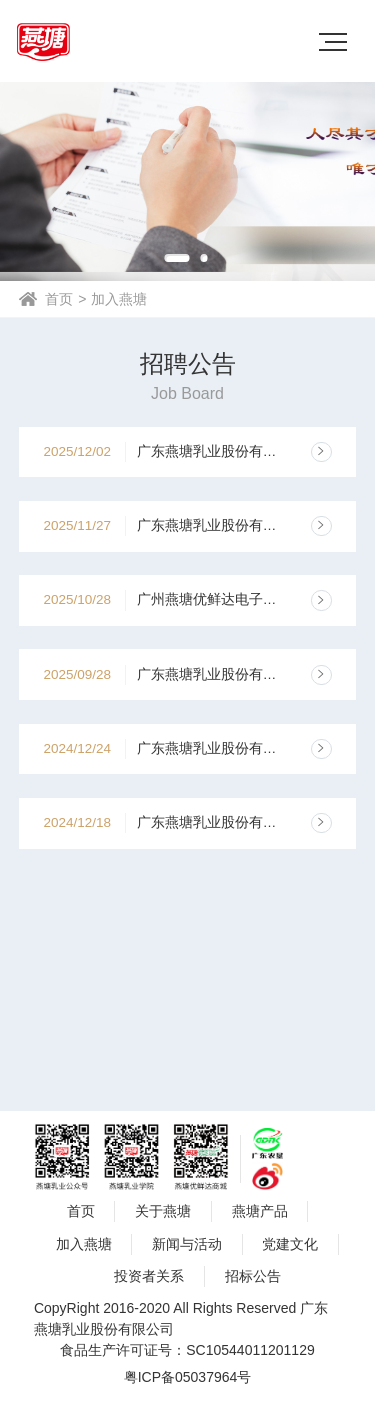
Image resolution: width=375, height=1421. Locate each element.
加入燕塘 (119, 299)
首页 (59, 299)
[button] (176, 257)
